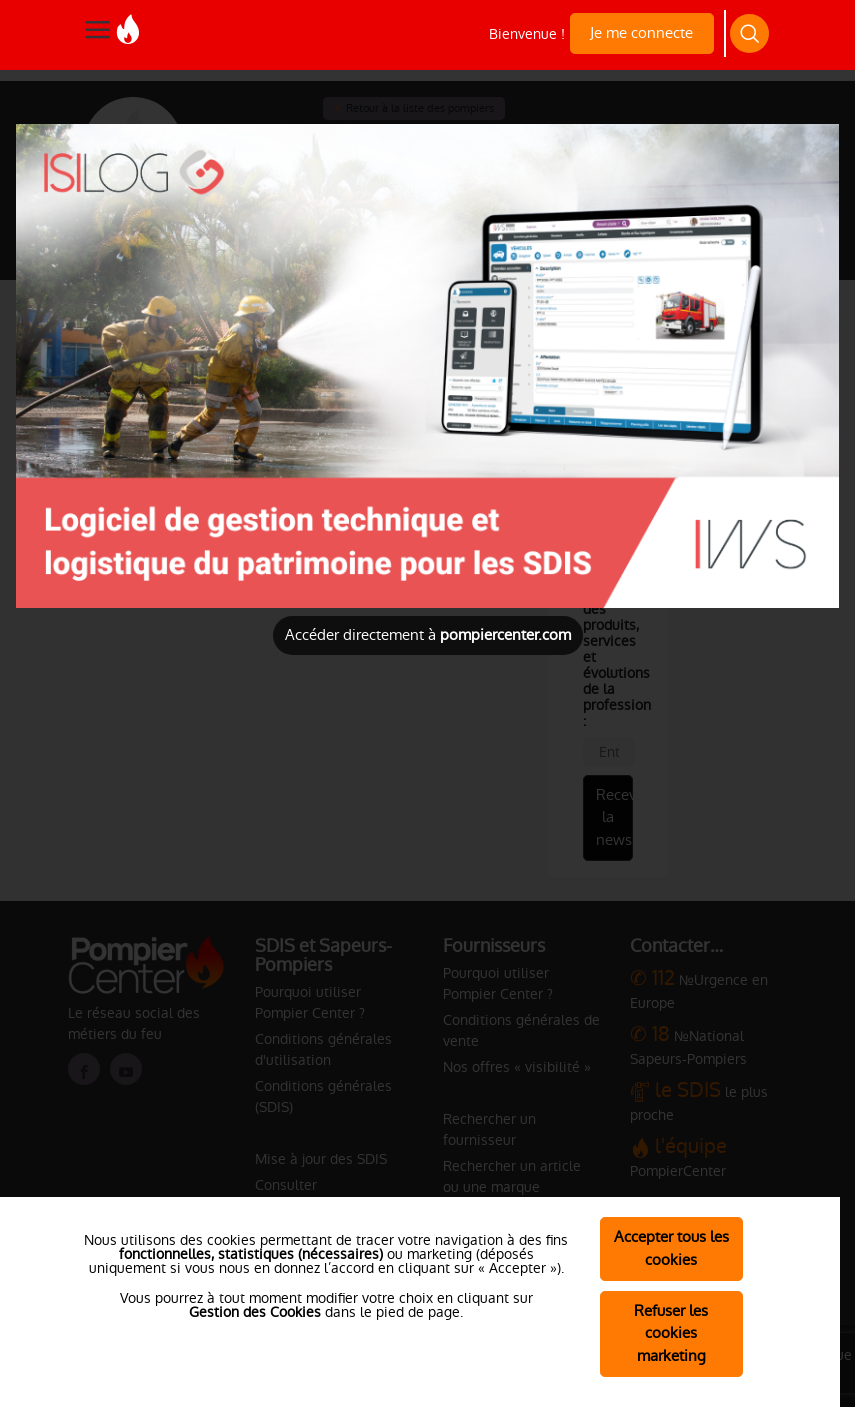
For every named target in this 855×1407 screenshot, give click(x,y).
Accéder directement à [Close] (428, 634)
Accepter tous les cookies (671, 1248)
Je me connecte (641, 32)
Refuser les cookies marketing (671, 1333)
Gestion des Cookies (255, 1312)
